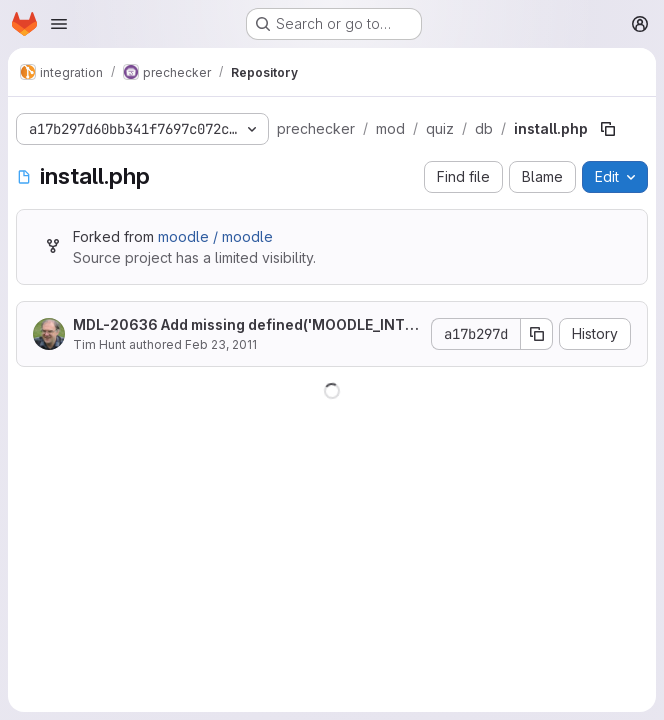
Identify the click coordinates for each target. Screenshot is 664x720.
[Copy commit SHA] (537, 334)
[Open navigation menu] (59, 24)
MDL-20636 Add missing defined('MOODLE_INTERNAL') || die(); (243, 325)
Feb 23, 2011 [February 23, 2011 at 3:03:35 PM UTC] (221, 344)
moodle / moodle (215, 236)
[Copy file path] (608, 129)
